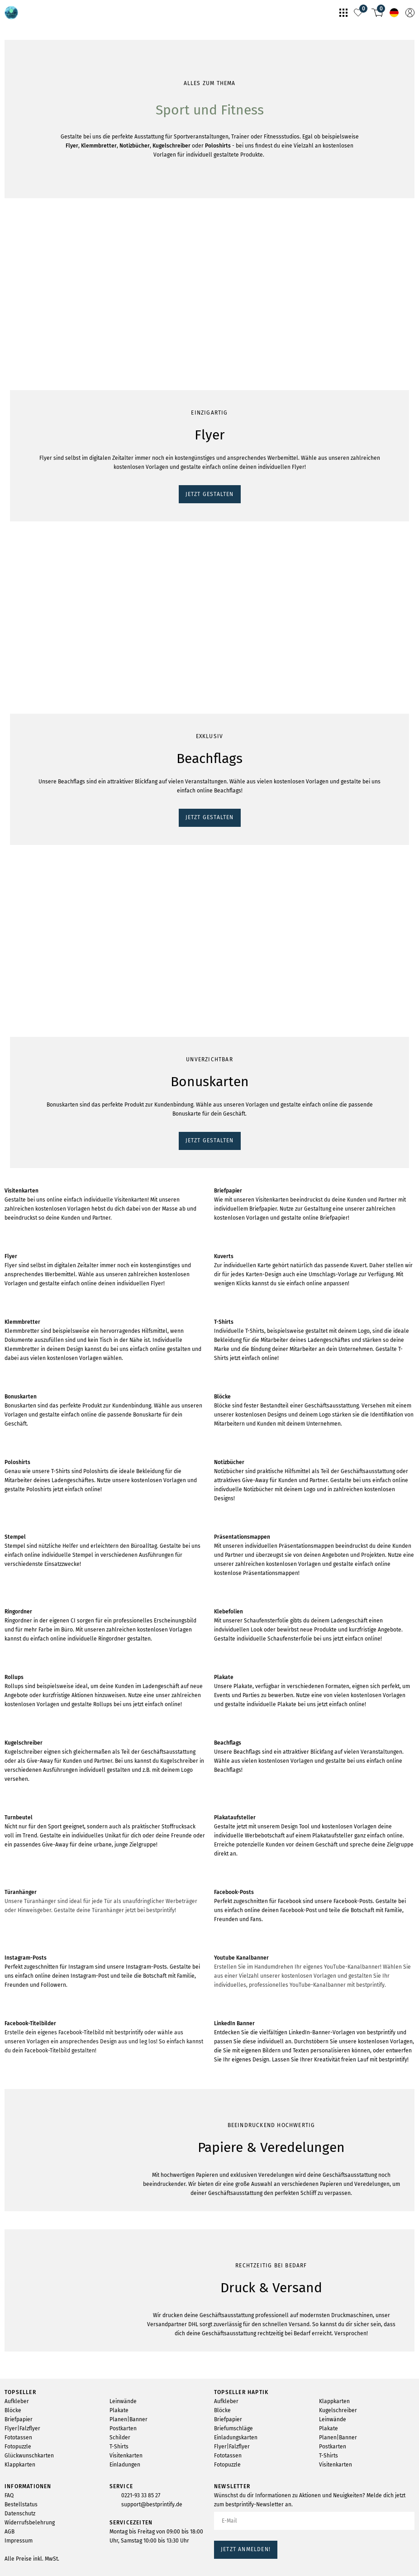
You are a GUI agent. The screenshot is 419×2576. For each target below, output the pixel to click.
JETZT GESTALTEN (34, 381)
